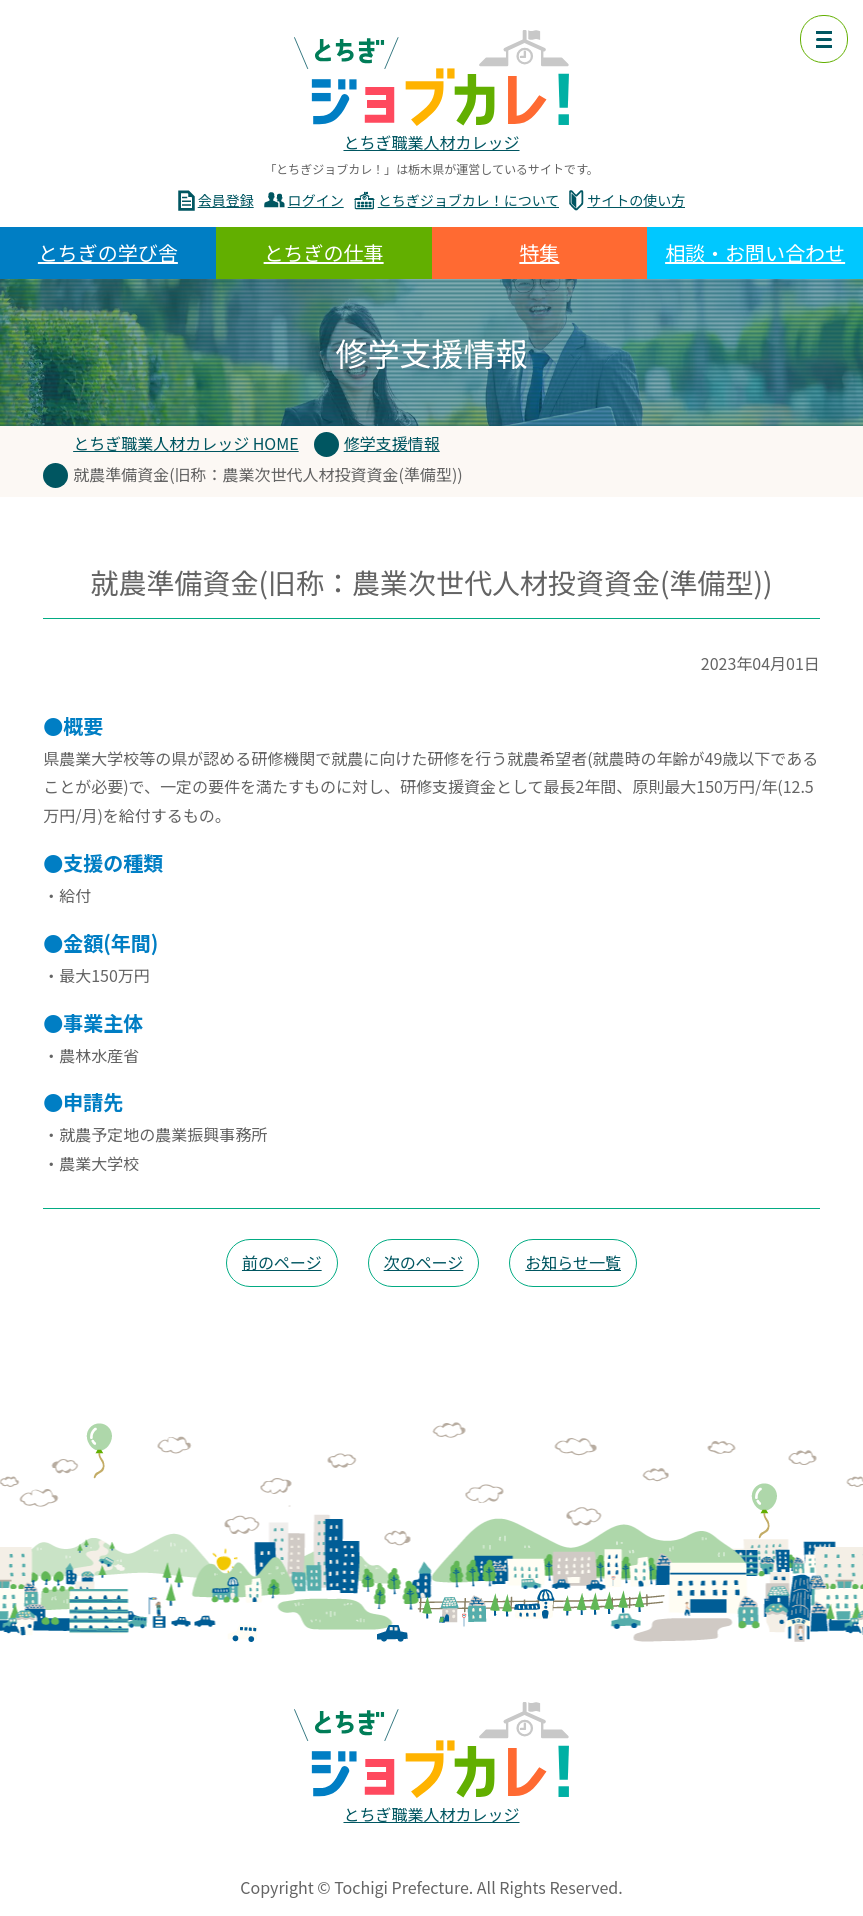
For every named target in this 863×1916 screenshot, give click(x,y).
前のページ (282, 1262)
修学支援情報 (392, 443)
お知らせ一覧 (573, 1262)
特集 (539, 252)
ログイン (316, 200)
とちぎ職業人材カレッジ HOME (186, 443)
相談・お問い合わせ (755, 252)
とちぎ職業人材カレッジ (431, 142)
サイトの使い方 (636, 200)
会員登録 (226, 200)
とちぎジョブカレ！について (469, 200)
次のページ (424, 1262)
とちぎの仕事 (324, 252)
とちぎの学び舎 (108, 252)
